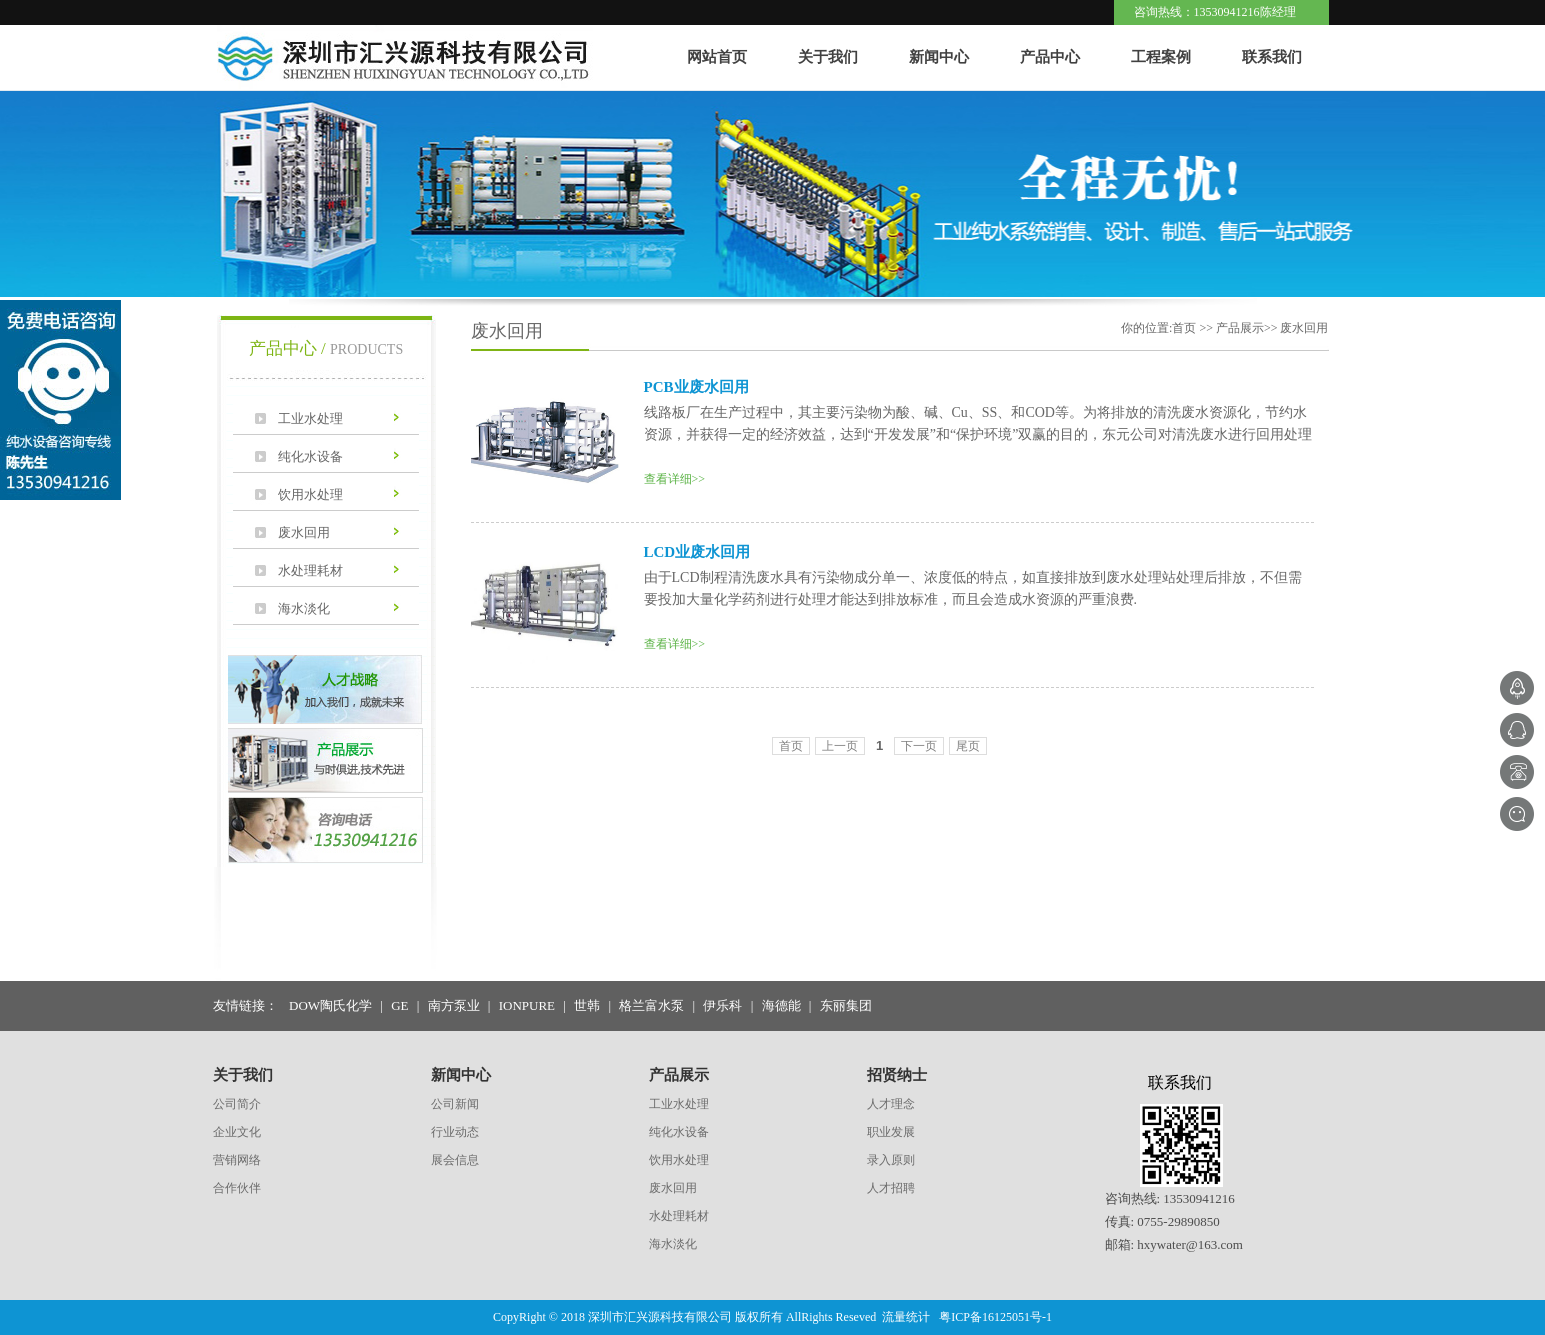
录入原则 (891, 1160)
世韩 (587, 1005)
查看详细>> (675, 479)
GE (399, 1005)
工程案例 (1161, 57)
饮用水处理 (310, 494)
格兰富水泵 (651, 1005)
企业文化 (237, 1132)
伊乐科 (722, 1005)
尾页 (968, 746)
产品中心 (1050, 57)
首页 (791, 746)
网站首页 (717, 57)
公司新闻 (455, 1104)
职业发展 (891, 1132)
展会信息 (455, 1160)
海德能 (781, 1005)
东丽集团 (846, 1005)
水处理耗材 (310, 570)
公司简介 (237, 1104)
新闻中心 (939, 57)
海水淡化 (304, 608)
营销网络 (237, 1160)
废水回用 (304, 532)
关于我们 (828, 57)
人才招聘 (891, 1188)
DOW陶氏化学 (330, 1005)
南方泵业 (454, 1005)
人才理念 (891, 1104)
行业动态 (455, 1132)
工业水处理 (310, 418)
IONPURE (527, 1005)
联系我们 (1272, 57)
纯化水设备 (310, 456)
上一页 (840, 746)
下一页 (919, 746)
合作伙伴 (237, 1188)
